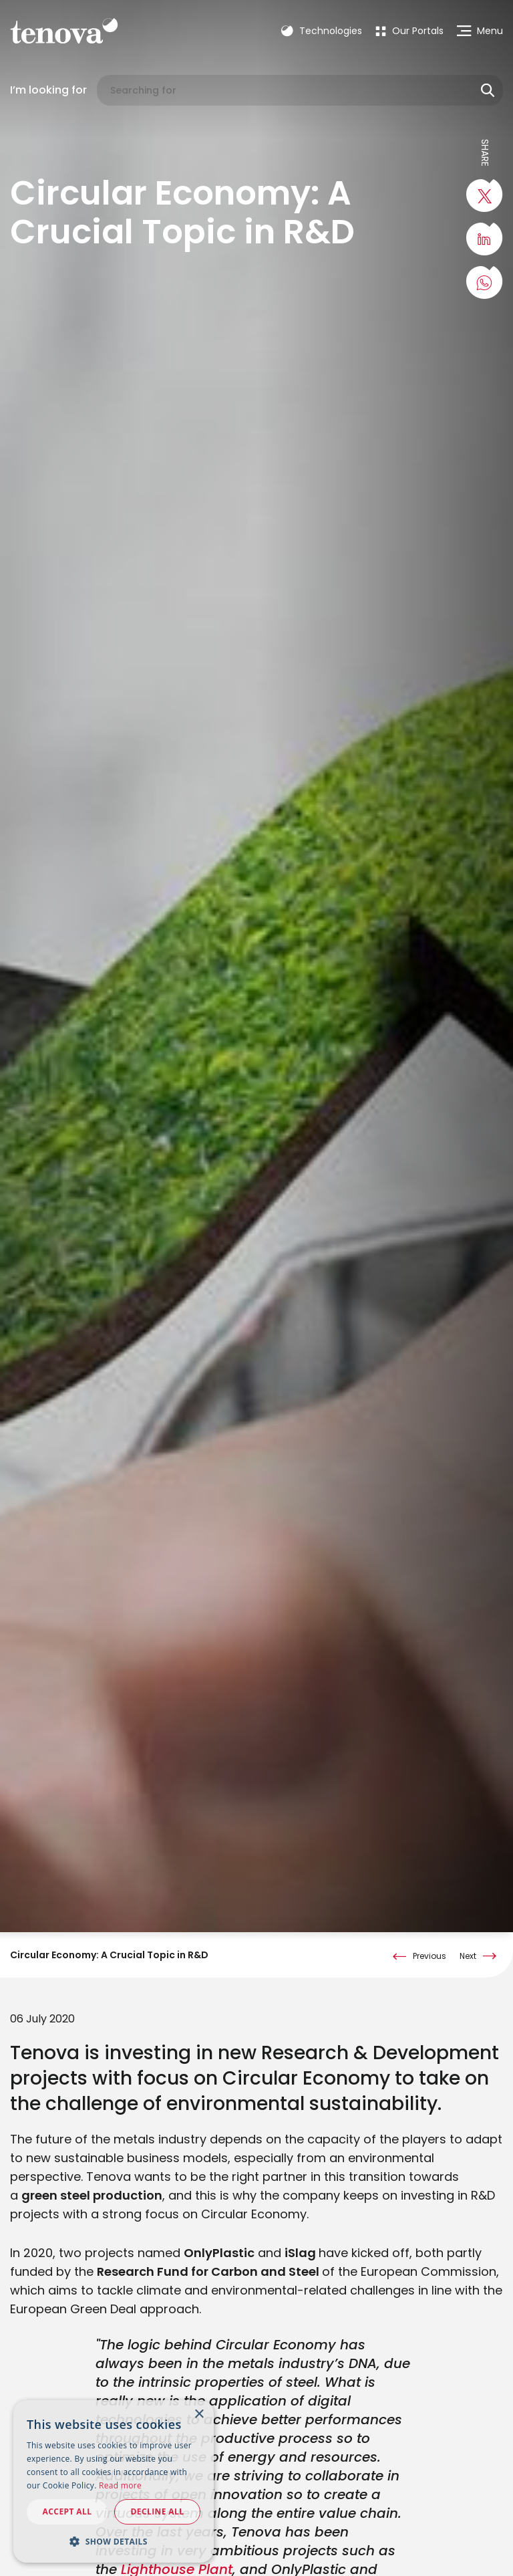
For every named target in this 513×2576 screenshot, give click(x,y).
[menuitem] (409, 30)
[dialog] (113, 2481)
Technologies (321, 30)
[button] (113, 2541)
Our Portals (409, 30)
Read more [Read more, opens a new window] (120, 2485)
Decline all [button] (157, 2511)
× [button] (199, 2415)
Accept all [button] (67, 2511)
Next (468, 1930)
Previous (429, 1930)
